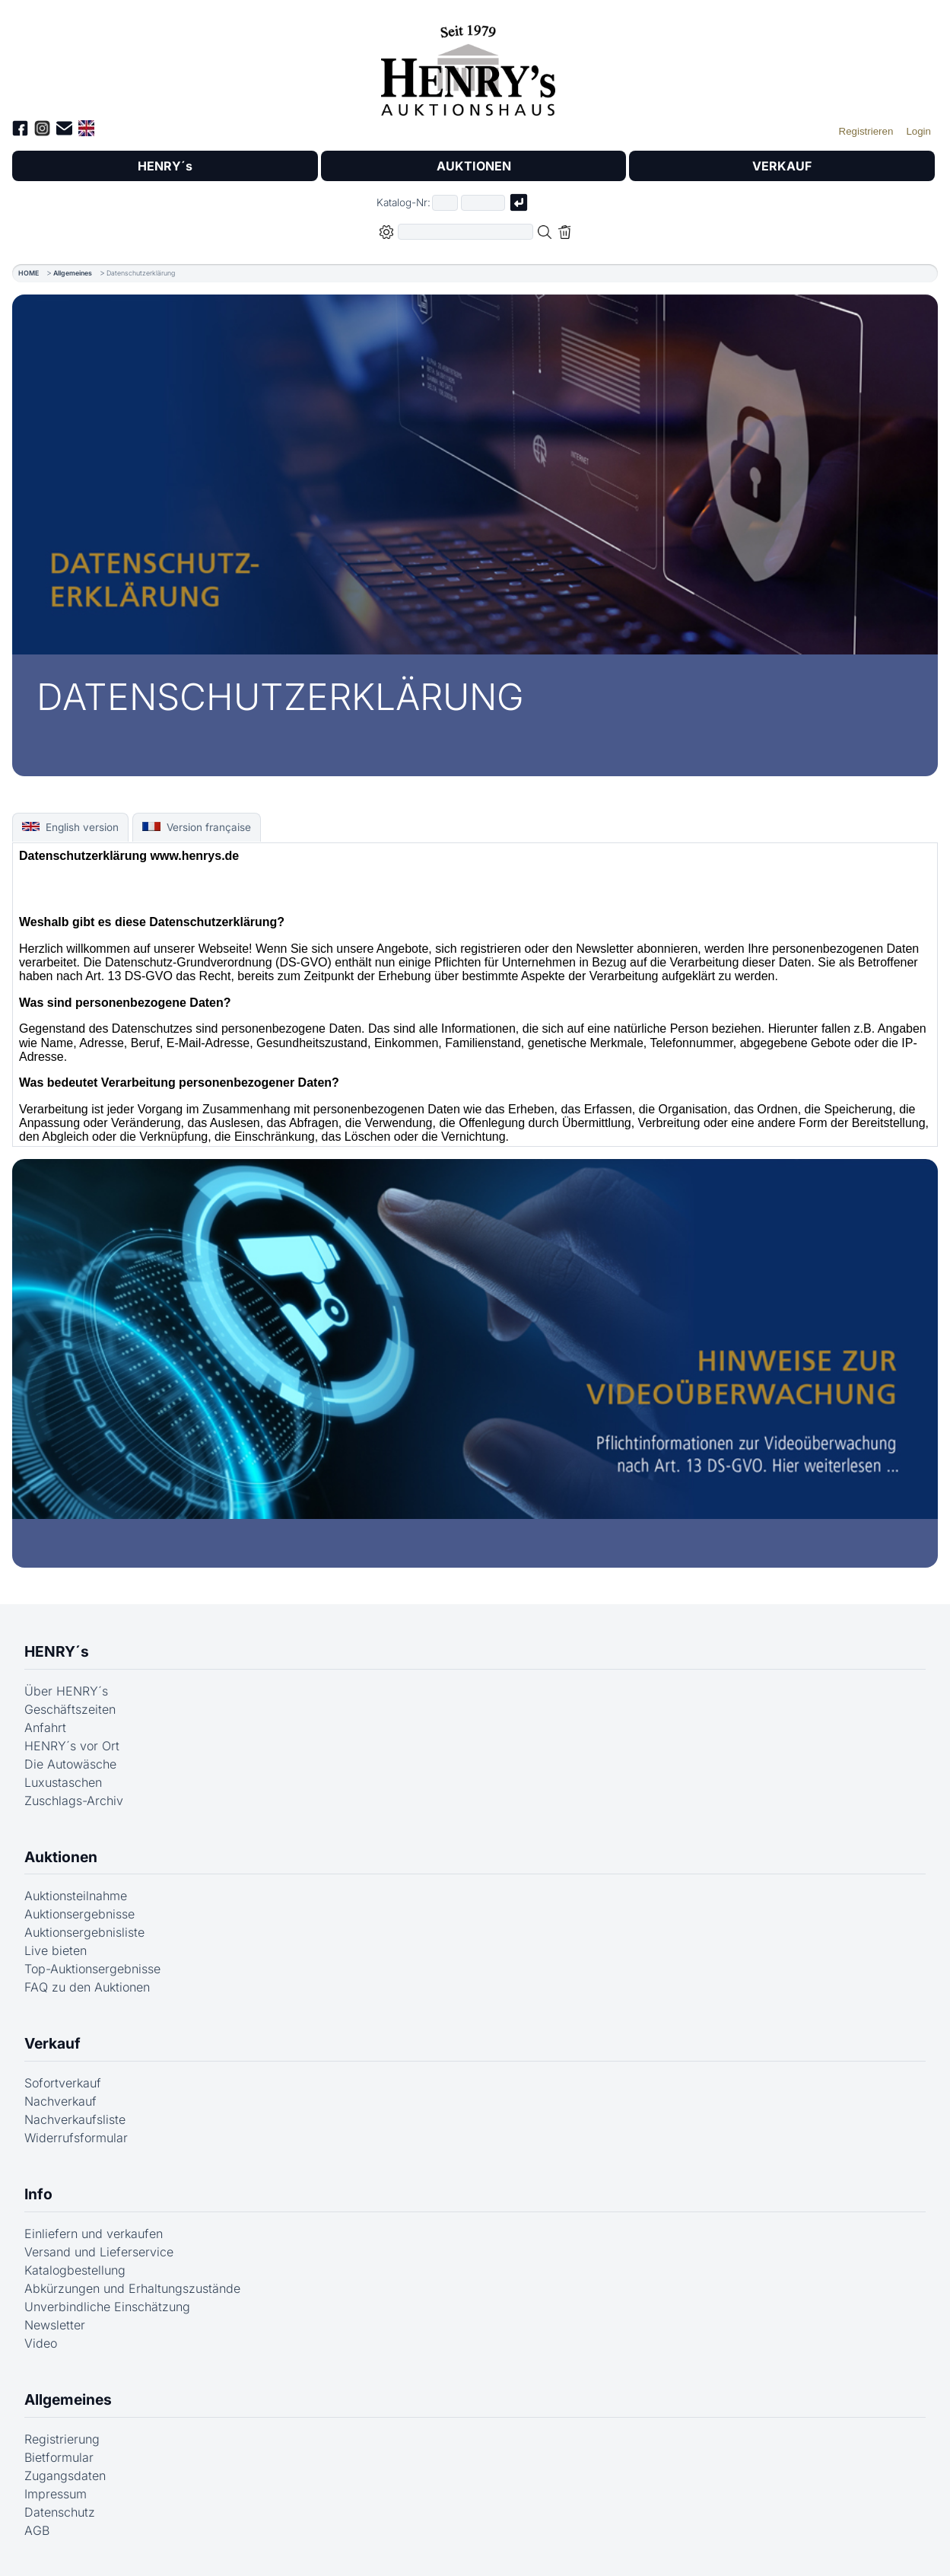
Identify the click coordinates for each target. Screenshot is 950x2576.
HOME (28, 273)
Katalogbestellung (75, 2270)
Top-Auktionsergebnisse (92, 1968)
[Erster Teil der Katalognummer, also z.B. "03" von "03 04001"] (445, 203)
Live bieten (55, 1950)
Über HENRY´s (66, 1691)
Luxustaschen (63, 1782)
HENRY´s (165, 166)
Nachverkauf (60, 2101)
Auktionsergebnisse (79, 1914)
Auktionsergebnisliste (84, 1932)
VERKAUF (782, 166)
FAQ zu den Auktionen (87, 1987)
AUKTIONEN (474, 166)
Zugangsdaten (65, 2475)
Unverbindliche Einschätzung (107, 2306)
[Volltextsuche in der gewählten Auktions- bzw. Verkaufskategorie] (465, 232)
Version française (196, 827)
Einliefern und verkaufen (93, 2233)
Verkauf (52, 2043)
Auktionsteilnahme (75, 1895)
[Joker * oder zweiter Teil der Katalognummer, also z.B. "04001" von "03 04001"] (483, 203)
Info (38, 2194)
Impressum (55, 2493)
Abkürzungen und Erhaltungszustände (132, 2288)
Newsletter (54, 2324)
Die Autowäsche (70, 1764)
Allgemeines (72, 273)
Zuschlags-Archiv (73, 1800)
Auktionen (60, 1857)
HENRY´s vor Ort (71, 1745)
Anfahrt (45, 1727)
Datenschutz (59, 2512)
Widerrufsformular (76, 2137)
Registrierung (62, 2439)
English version (70, 827)
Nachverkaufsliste (75, 2119)
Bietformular (59, 2457)
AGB (36, 2530)
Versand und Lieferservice (98, 2251)
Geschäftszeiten (70, 1709)
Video (40, 2343)
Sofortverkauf (62, 2082)
